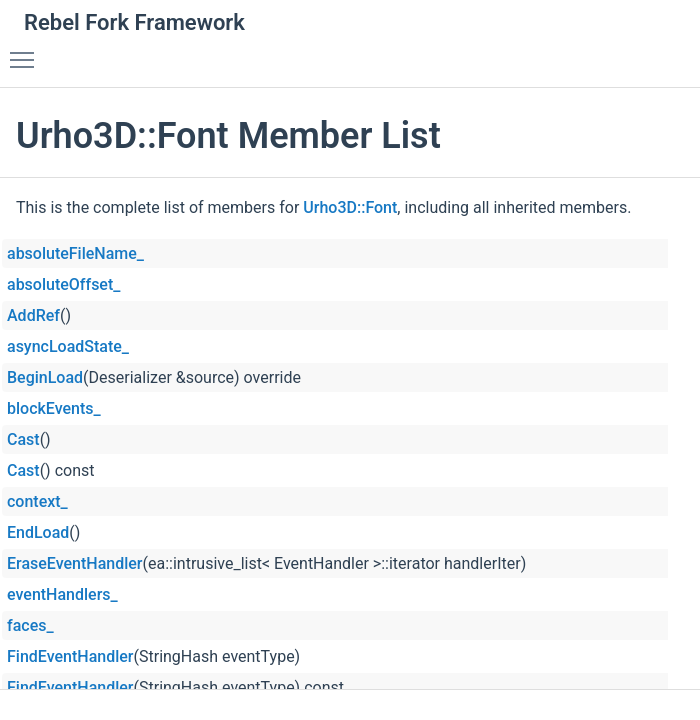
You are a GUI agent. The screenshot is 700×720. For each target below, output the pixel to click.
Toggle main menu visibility (27, 51)
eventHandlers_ (62, 594)
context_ (37, 501)
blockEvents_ (54, 408)
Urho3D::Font (350, 207)
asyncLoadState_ (68, 346)
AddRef (33, 315)
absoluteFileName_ (75, 253)
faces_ (30, 625)
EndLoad (38, 532)
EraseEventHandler (75, 563)
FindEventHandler (70, 656)
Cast (23, 439)
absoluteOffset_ (63, 284)
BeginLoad (45, 377)
